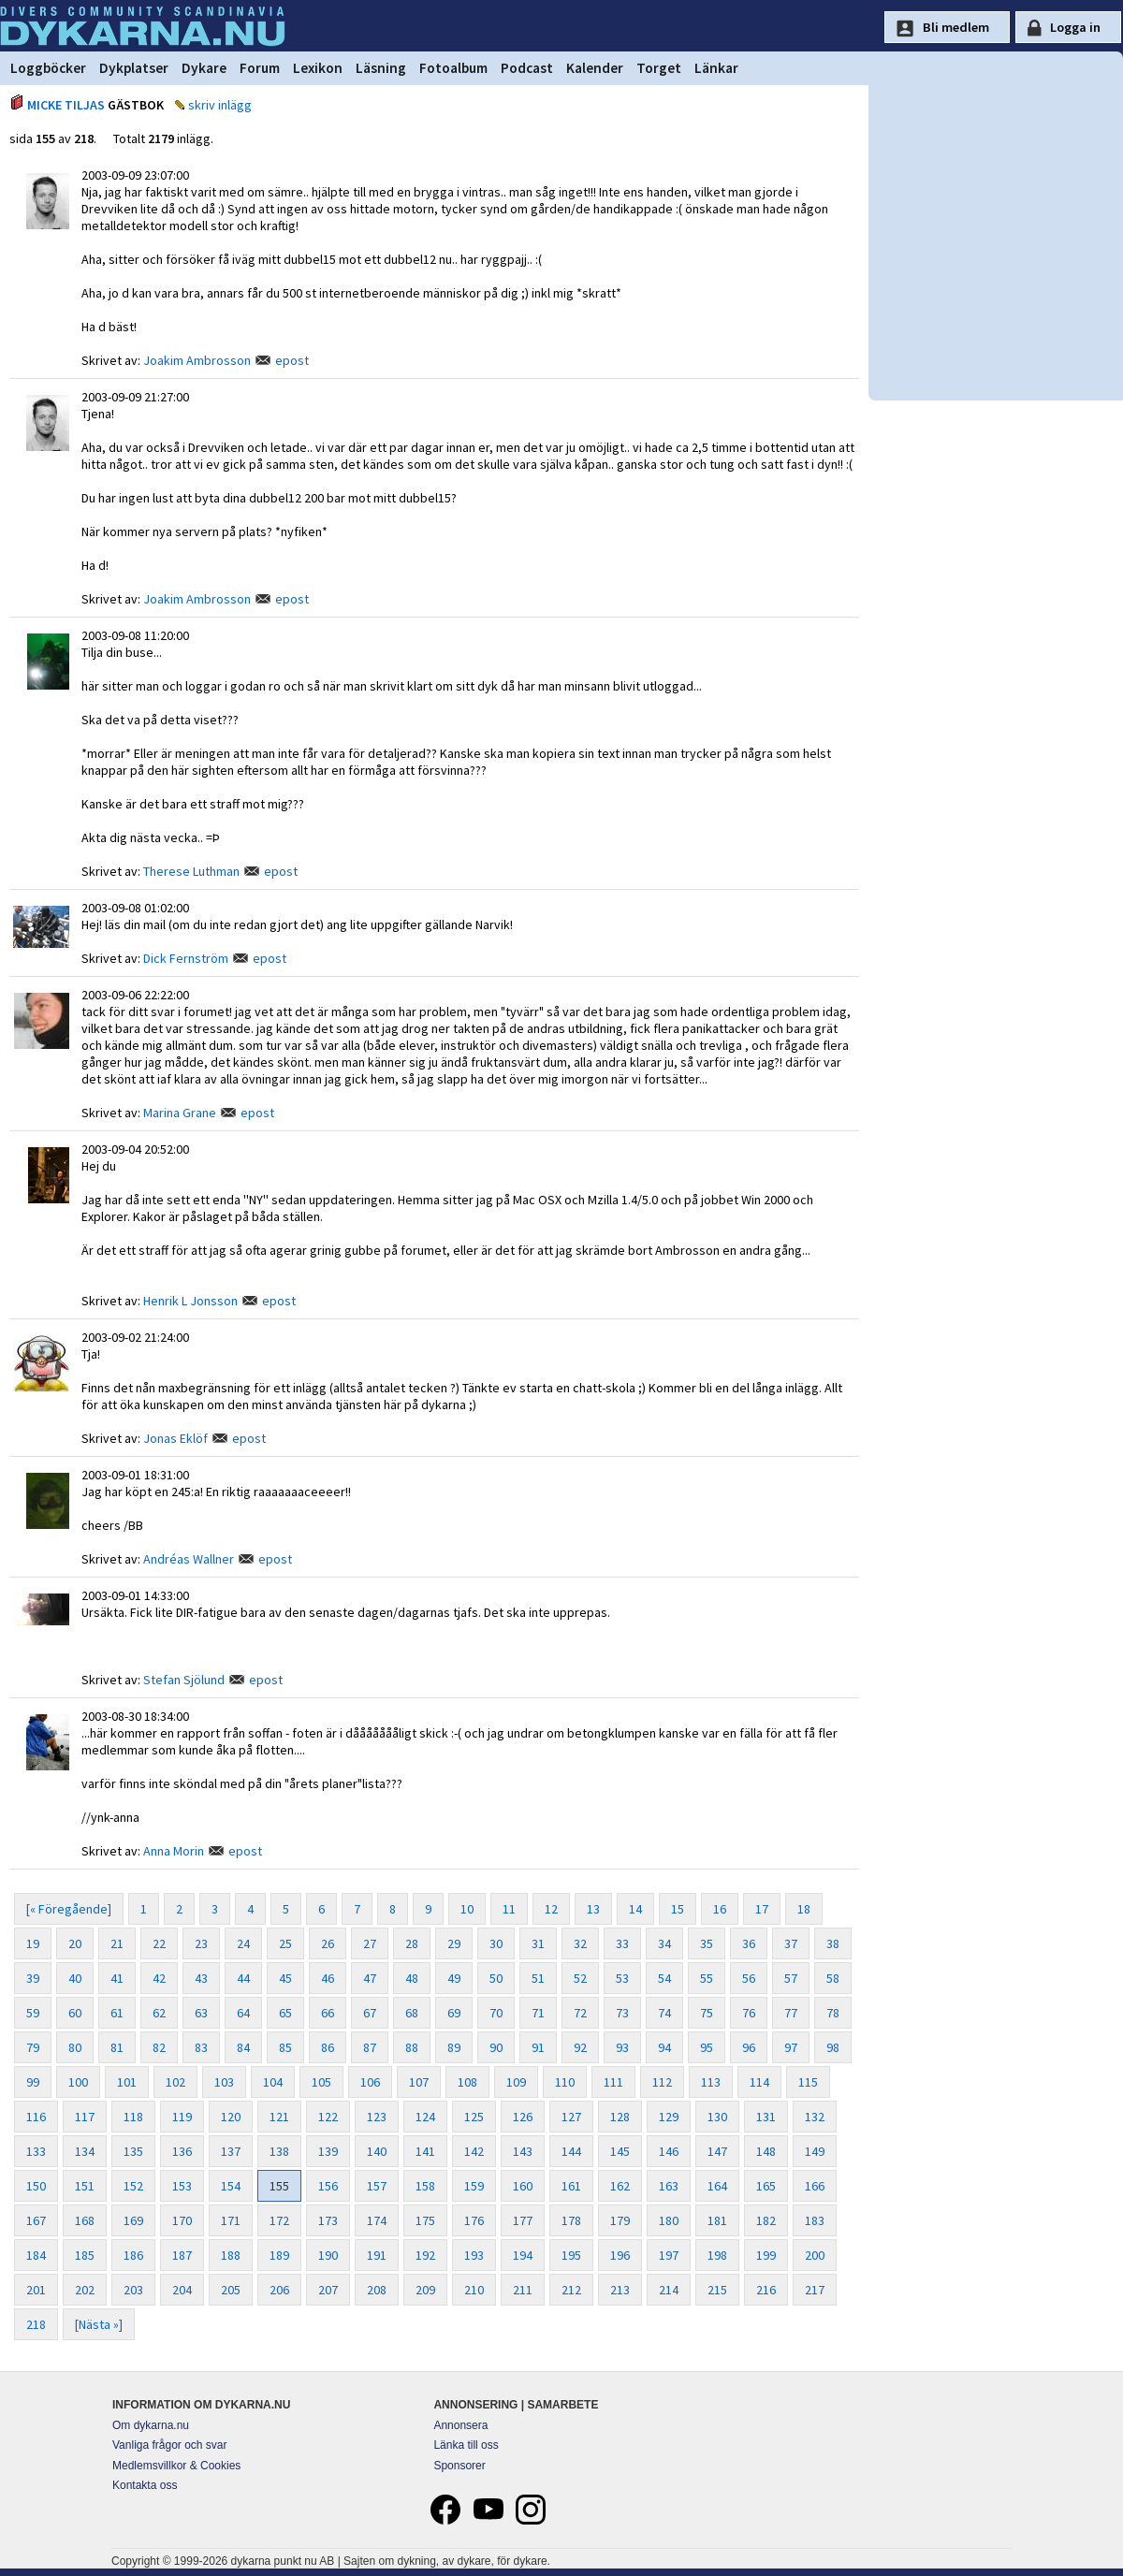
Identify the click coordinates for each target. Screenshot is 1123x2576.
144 (571, 2151)
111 (613, 2082)
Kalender (594, 68)
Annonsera (460, 2425)
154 (231, 2185)
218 (36, 2324)
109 (516, 2082)
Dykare (204, 68)
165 (766, 2185)
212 (571, 2289)
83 (201, 2047)
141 (425, 2151)
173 (328, 2220)
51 (538, 1978)
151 (85, 2185)
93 (622, 2047)
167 (36, 2220)
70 (496, 2012)
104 (273, 2082)
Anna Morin (173, 1850)
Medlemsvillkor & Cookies (176, 2465)
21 (117, 1943)
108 (467, 2082)
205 (231, 2289)
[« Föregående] (68, 1908)
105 (321, 2082)
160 (522, 2185)
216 (766, 2289)
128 (620, 2116)
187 (182, 2255)
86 (327, 2047)
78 (832, 2012)
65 (285, 2012)
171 (231, 2220)
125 (474, 2116)
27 (369, 1943)
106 (370, 2082)
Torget (658, 68)
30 (496, 1943)
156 (328, 2185)
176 (474, 2220)
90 (496, 2047)
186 (133, 2255)
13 (593, 1908)
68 (411, 2012)
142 (474, 2151)
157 (376, 2185)
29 (453, 1943)
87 (369, 2047)
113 (711, 2082)
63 (201, 2012)
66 (327, 2012)
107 (419, 2082)
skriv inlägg (220, 104)
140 (376, 2151)
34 (664, 1943)
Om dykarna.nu (150, 2425)
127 (571, 2116)
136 (182, 2151)
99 (32, 2082)
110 (565, 2082)
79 (32, 2047)
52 (580, 1978)
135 (133, 2151)
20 (74, 1943)
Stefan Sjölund (184, 1679)
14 (635, 1908)
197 (668, 2255)
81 (117, 2047)
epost (292, 360)
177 (522, 2220)
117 (85, 2116)
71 (538, 2012)
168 (85, 2220)
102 (175, 2082)
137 (231, 2151)
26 (327, 1943)
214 (668, 2289)
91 (538, 2047)
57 (790, 1978)
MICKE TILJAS (66, 104)
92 (580, 2047)
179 (620, 2220)
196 (620, 2255)
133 (36, 2151)
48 (411, 1978)
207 (328, 2289)
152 (133, 2185)
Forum (260, 68)
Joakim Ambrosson (197, 360)
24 (243, 1943)
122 (328, 2116)
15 (677, 1908)
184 (36, 2255)
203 (133, 2289)
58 (832, 1978)
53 (622, 1978)
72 (580, 2012)
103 (224, 2082)
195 (571, 2255)
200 (814, 2255)
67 (369, 2012)
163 (668, 2185)
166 (814, 2185)
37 (790, 1943)
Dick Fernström (185, 958)
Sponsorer (459, 2465)
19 (32, 1943)
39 (32, 1978)
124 (425, 2116)
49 (453, 1978)
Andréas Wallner (188, 1558)
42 (159, 1978)
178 (571, 2220)
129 (668, 2116)
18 (803, 1908)
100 (78, 2082)
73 (622, 2012)
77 (790, 2012)
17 (761, 1908)
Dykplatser (133, 68)
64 (243, 2012)
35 (706, 1943)
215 (717, 2289)
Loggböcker (48, 68)
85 (285, 2047)
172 (279, 2220)
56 (748, 1978)
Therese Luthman (191, 871)
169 (133, 2220)
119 (182, 2116)
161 (571, 2185)
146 (668, 2151)
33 (622, 1943)
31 (538, 1943)
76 (748, 2012)
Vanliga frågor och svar (169, 2445)
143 (522, 2151)
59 (32, 2012)
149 (814, 2151)
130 (717, 2116)
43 (201, 1978)
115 (808, 2082)
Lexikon (318, 68)
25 (285, 1943)
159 (474, 2185)
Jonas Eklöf (175, 1438)
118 (133, 2116)
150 (36, 2185)
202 (85, 2289)
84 (243, 2047)
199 (766, 2255)
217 (814, 2289)
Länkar (716, 68)
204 (182, 2289)
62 (159, 2012)
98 (832, 2047)
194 (522, 2255)
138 (279, 2151)
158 (425, 2185)
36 (748, 1943)
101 (127, 2082)
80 (74, 2047)
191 (376, 2255)
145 (620, 2151)
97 (790, 2047)
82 (159, 2047)
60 (74, 2012)
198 (717, 2255)
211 (522, 2289)
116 (36, 2116)
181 (717, 2220)
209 (425, 2289)
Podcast (527, 68)
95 (706, 2047)
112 (662, 2082)
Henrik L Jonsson (190, 1300)
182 (766, 2220)
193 (474, 2255)
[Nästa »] (99, 2324)
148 (766, 2151)
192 (425, 2255)
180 (668, 2220)
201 (36, 2289)
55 (706, 1978)
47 (369, 1978)
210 (474, 2289)
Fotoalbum (453, 68)
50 (496, 1978)
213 (620, 2289)
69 (453, 2012)
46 (327, 1978)
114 (759, 2082)
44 (243, 1978)
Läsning (381, 68)
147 (717, 2151)
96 (748, 2047)
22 (159, 1943)
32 (580, 1943)
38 (832, 1943)
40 (74, 1978)
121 (279, 2116)
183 (814, 2220)
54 (664, 1978)
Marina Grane (179, 1112)
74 (664, 2012)
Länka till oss (465, 2445)
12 (551, 1908)
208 (376, 2289)
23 (201, 1943)
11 (509, 1908)
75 (706, 2012)
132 (814, 2116)
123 (376, 2116)
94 (664, 2047)
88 (411, 2047)
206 (279, 2289)
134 (85, 2151)
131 (766, 2116)
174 (376, 2220)
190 (328, 2255)
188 (231, 2255)
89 (453, 2047)
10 (467, 1908)
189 (279, 2255)
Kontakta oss (144, 2485)
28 (411, 1943)
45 (285, 1978)
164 (717, 2185)
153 (182, 2185)
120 (231, 2116)
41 (117, 1978)
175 (425, 2220)
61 (117, 2012)
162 (620, 2185)
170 (182, 2220)
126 (522, 2116)
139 (328, 2151)
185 (85, 2255)
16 (719, 1908)
